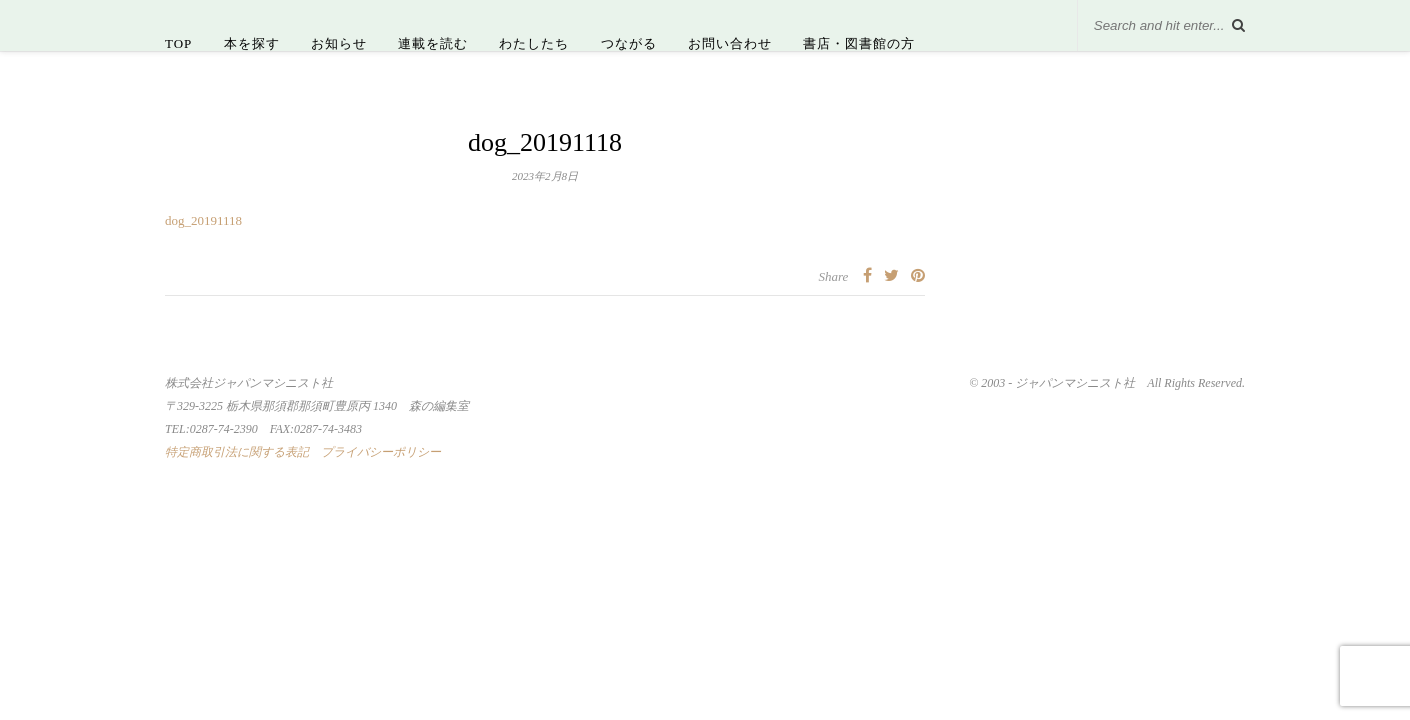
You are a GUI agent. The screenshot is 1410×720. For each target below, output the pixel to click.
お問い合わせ (730, 43)
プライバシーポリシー (381, 452)
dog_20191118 (203, 220)
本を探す (252, 43)
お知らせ (339, 43)
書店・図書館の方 (859, 43)
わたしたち (534, 43)
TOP (178, 43)
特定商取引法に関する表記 (237, 452)
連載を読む (433, 43)
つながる (629, 43)
